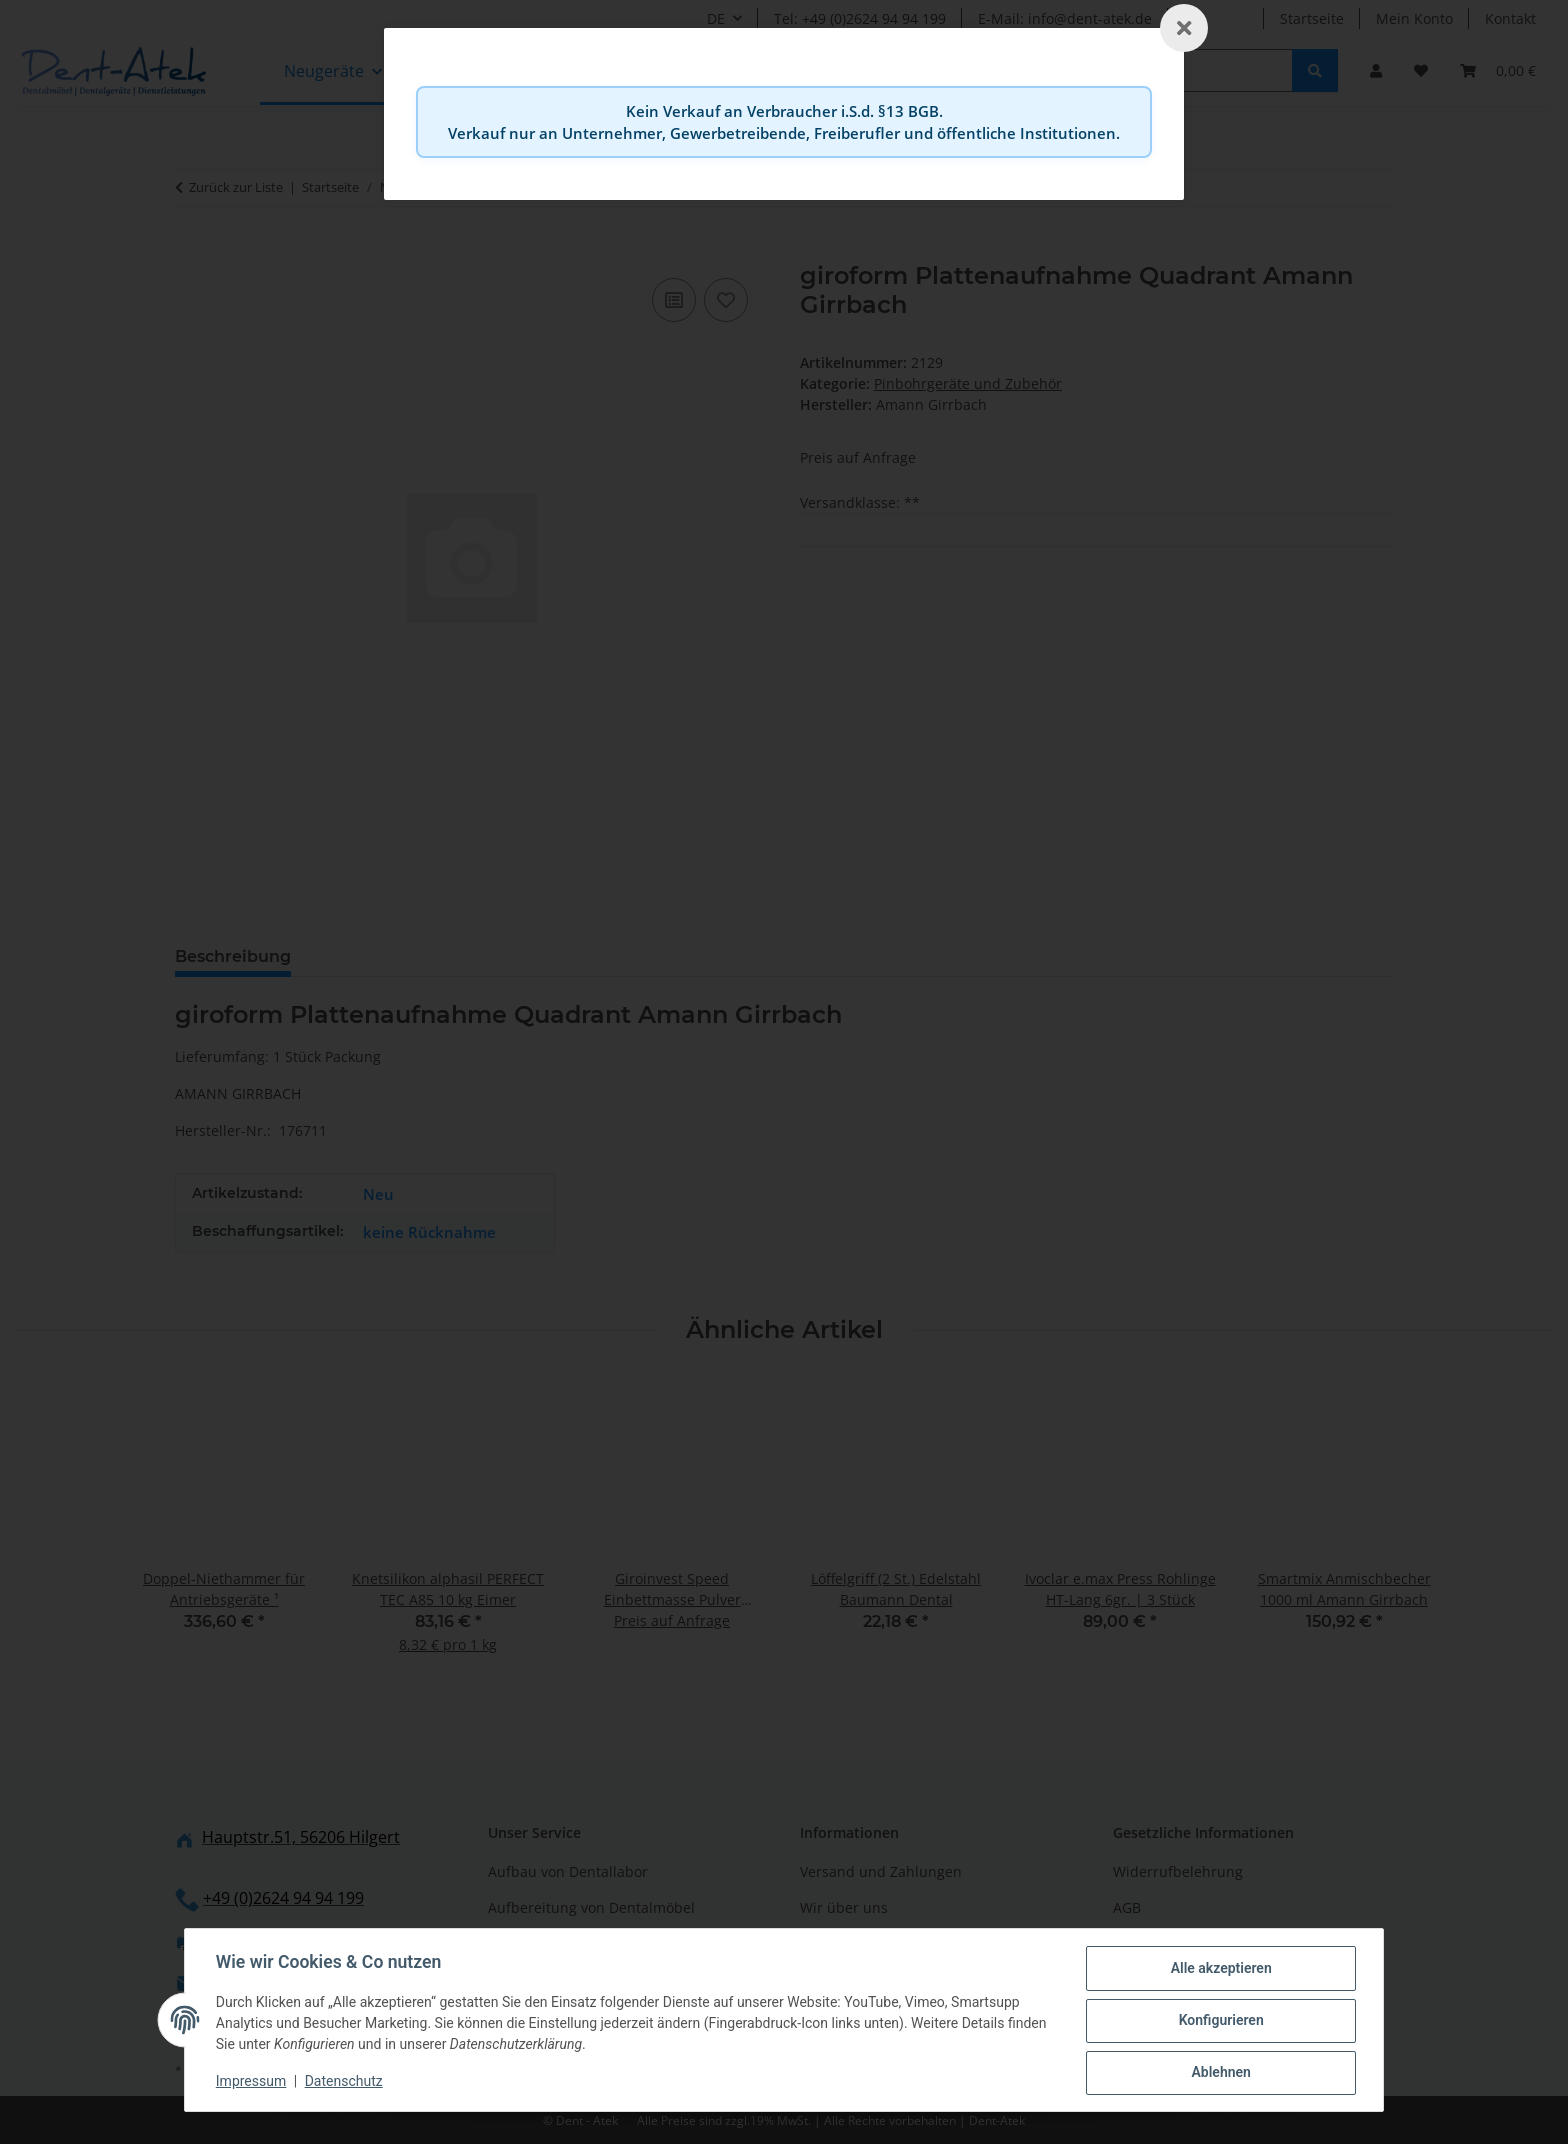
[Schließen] (1184, 28)
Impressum (252, 2082)
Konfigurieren (1219, 2021)
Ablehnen (1219, 2073)
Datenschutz (345, 2082)
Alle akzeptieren (1219, 1969)
